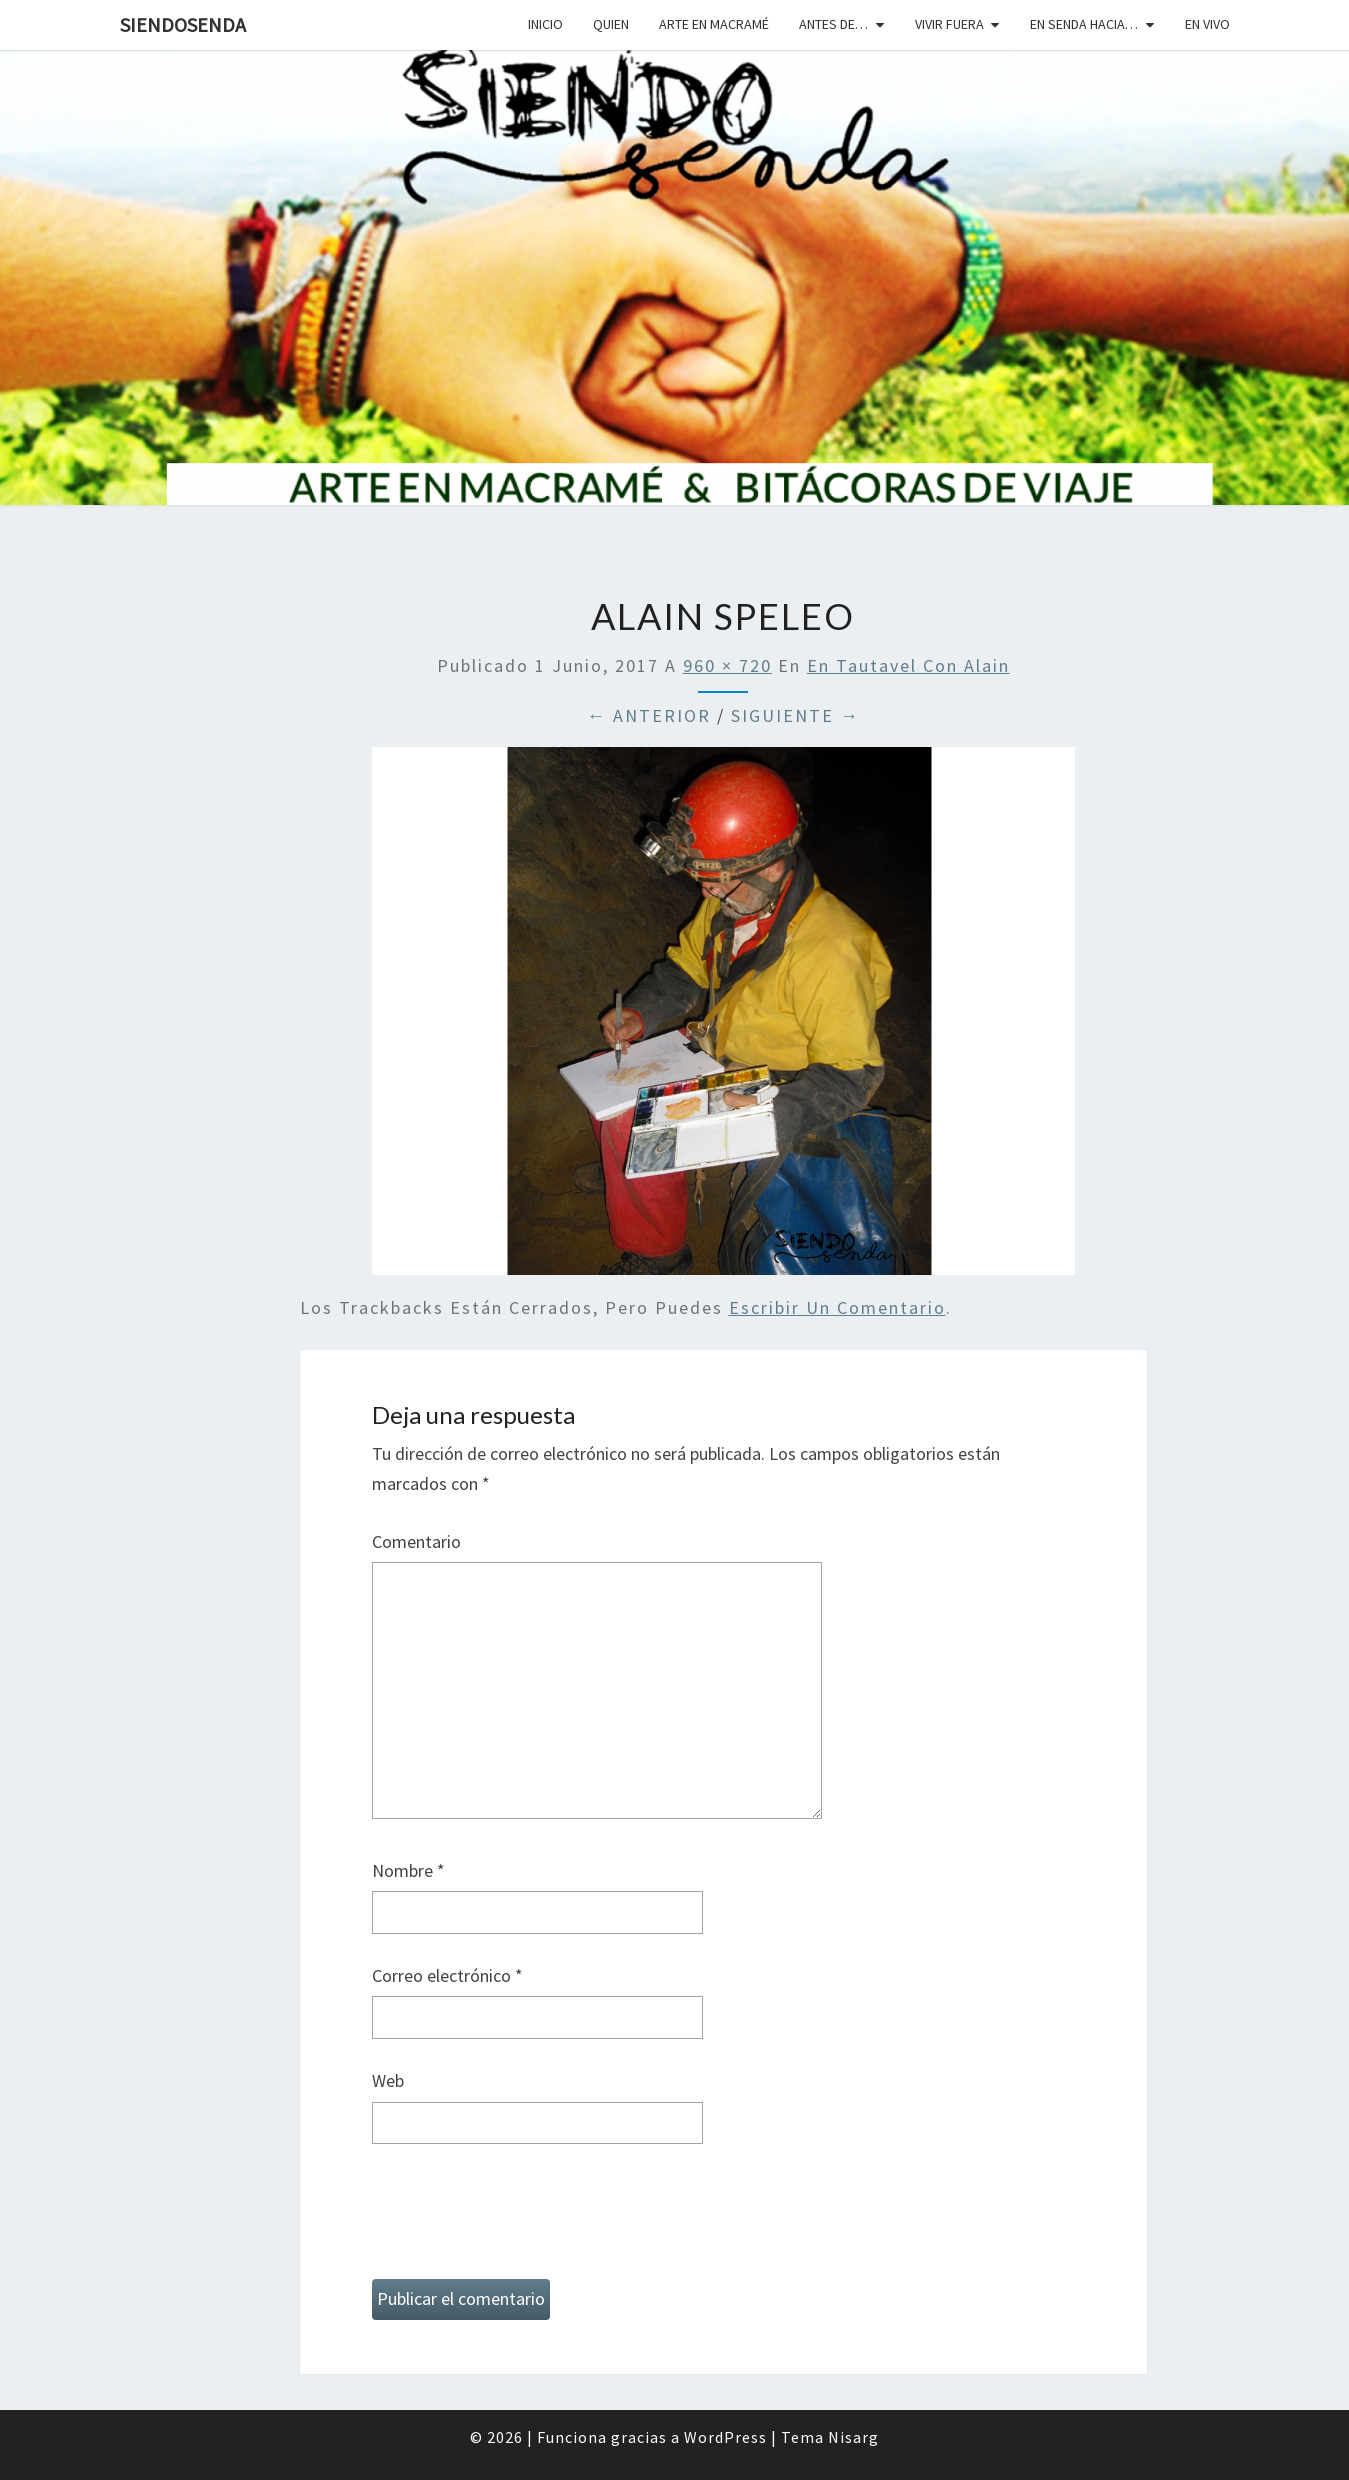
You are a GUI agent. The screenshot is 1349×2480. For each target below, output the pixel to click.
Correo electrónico (447, 1975)
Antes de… (833, 24)
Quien (611, 24)
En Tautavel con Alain (908, 665)
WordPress (725, 2437)
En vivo (1207, 24)
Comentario (416, 1541)
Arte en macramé (714, 24)
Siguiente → (795, 715)
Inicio (545, 24)
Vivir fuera (949, 24)
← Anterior (649, 715)
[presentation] (524, 2220)
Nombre (408, 1870)
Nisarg (853, 2437)
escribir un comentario (837, 1307)
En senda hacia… (1084, 24)
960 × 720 (727, 665)
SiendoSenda (183, 24)
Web (388, 2080)
